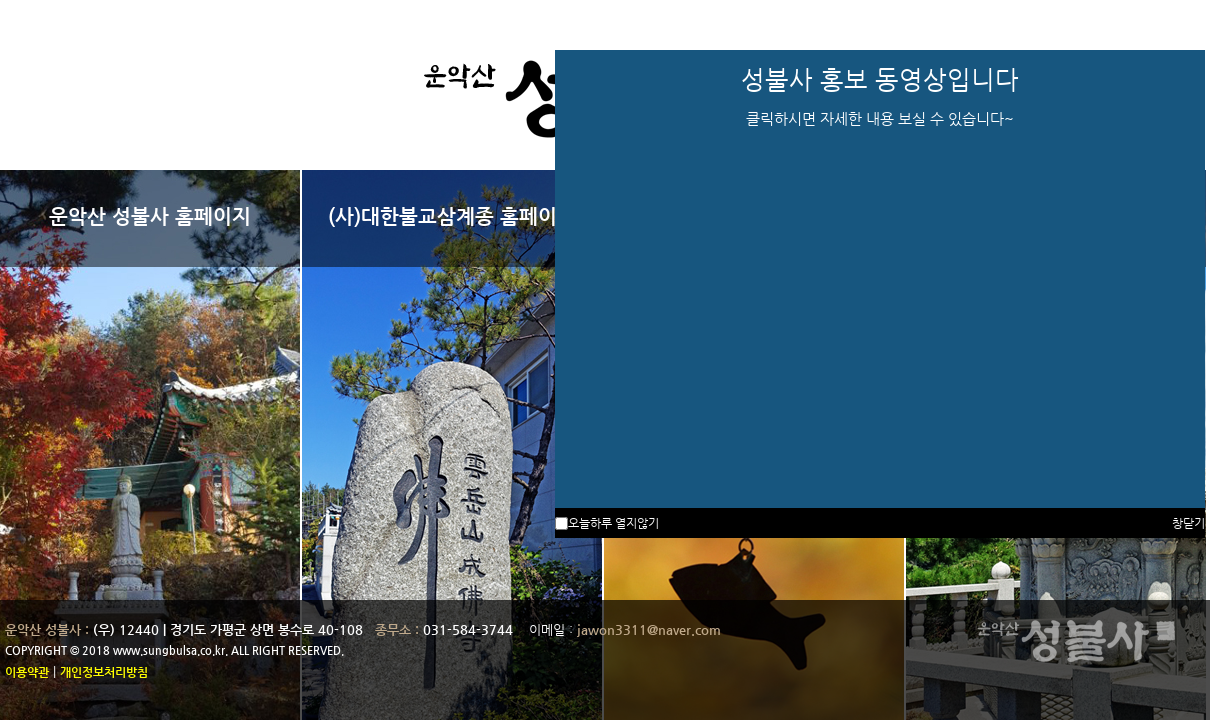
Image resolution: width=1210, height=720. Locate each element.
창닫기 (1188, 523)
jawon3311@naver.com (649, 629)
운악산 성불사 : (47, 629)
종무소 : (399, 629)
